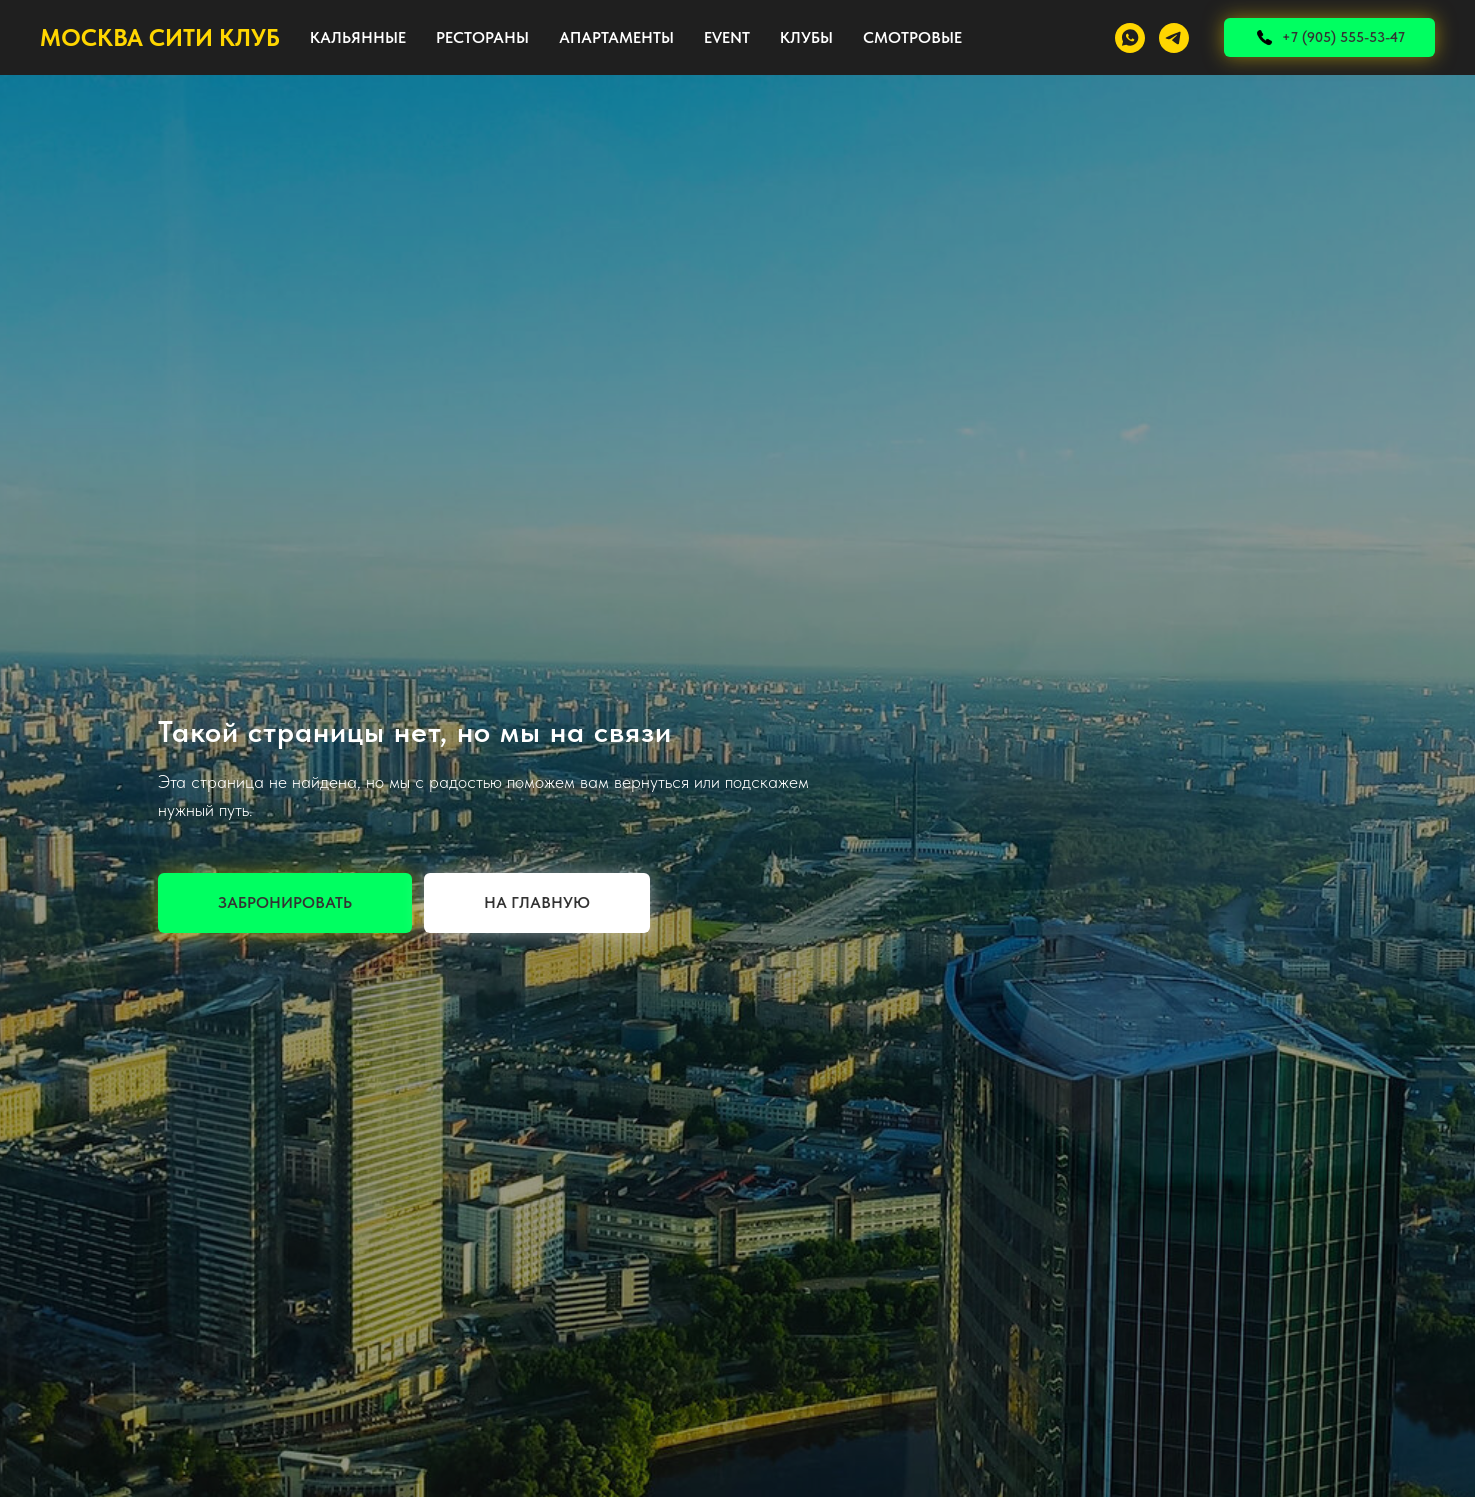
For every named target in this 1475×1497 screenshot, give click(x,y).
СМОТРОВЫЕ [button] (912, 37)
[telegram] (1174, 38)
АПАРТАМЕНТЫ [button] (616, 37)
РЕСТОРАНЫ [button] (482, 37)
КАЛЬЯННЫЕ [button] (358, 37)
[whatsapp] (1130, 38)
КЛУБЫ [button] (806, 37)
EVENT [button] (727, 37)
